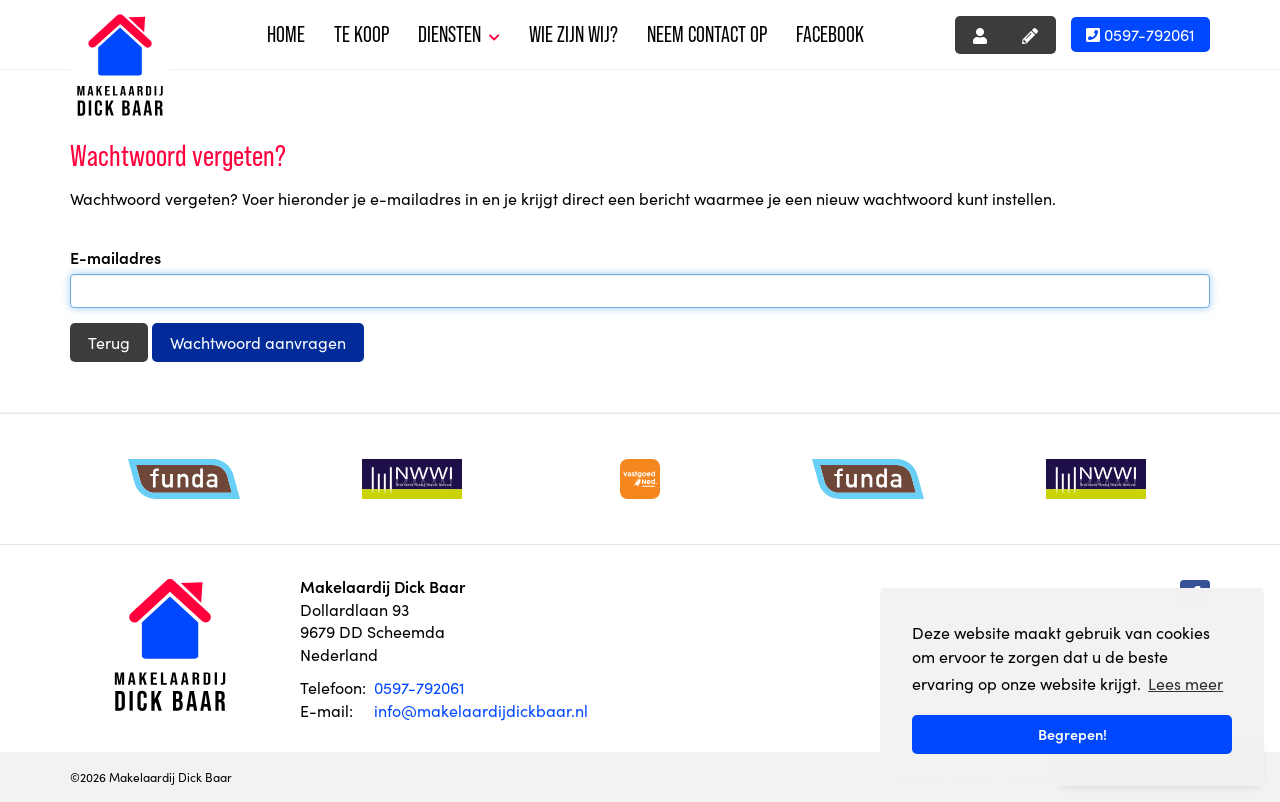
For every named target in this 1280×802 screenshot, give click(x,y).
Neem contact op (707, 34)
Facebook (830, 34)
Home (286, 34)
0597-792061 (1140, 34)
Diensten (459, 34)
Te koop (361, 34)
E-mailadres (115, 257)
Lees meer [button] (1185, 683)
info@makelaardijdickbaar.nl (481, 710)
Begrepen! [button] (1072, 734)
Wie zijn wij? (573, 34)
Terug (109, 342)
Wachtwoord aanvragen (258, 342)
